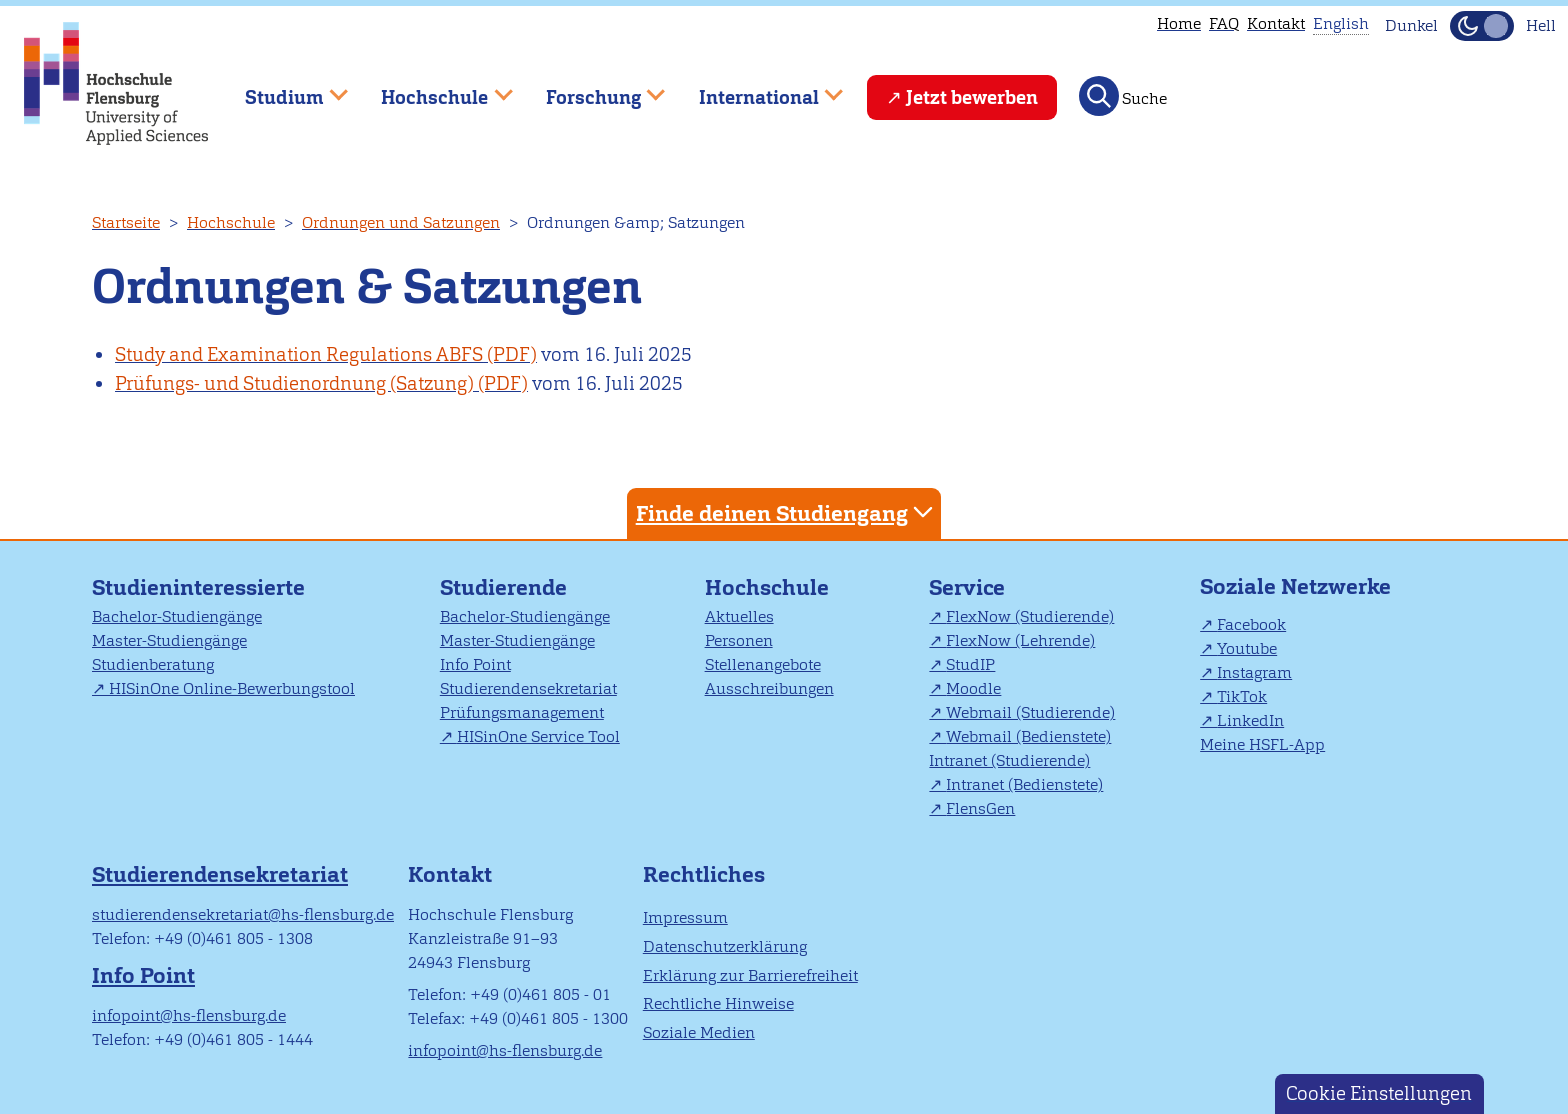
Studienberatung (153, 664)
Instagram (1254, 672)
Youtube (1247, 648)
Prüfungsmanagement (522, 712)
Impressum (685, 917)
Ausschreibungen (769, 688)
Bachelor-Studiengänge (177, 616)
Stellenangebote (763, 664)
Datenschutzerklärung (725, 946)
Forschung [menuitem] (591, 88)
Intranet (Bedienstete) (1024, 784)
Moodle (973, 688)
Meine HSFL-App (1262, 744)
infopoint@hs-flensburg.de (189, 1015)
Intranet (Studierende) (1009, 760)
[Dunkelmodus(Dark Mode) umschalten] (1482, 26)
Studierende (503, 587)
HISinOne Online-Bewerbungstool (232, 688)
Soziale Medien (699, 1032)
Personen (739, 640)
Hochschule (231, 222)
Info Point (475, 664)
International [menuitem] (756, 88)
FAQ (1224, 23)
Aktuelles (739, 616)
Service (967, 587)
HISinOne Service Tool (538, 736)
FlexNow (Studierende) (1030, 616)
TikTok (1242, 696)
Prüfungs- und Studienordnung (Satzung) (294, 383)
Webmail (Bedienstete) (1028, 736)
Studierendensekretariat (528, 688)
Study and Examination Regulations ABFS (299, 354)
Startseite (126, 222)
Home (1179, 23)
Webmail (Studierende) (1030, 712)
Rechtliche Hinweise (718, 1003)
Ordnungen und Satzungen (401, 222)
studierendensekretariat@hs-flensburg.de (243, 914)
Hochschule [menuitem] (433, 88)
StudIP (970, 664)
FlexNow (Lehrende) (1020, 640)
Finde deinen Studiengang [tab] (787, 512)
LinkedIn (1250, 720)
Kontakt (1276, 23)
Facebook (1251, 624)
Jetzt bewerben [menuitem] (972, 97)
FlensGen (980, 808)
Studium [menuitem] (282, 88)
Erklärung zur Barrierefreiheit (750, 975)
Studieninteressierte (198, 587)
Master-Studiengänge (169, 640)
